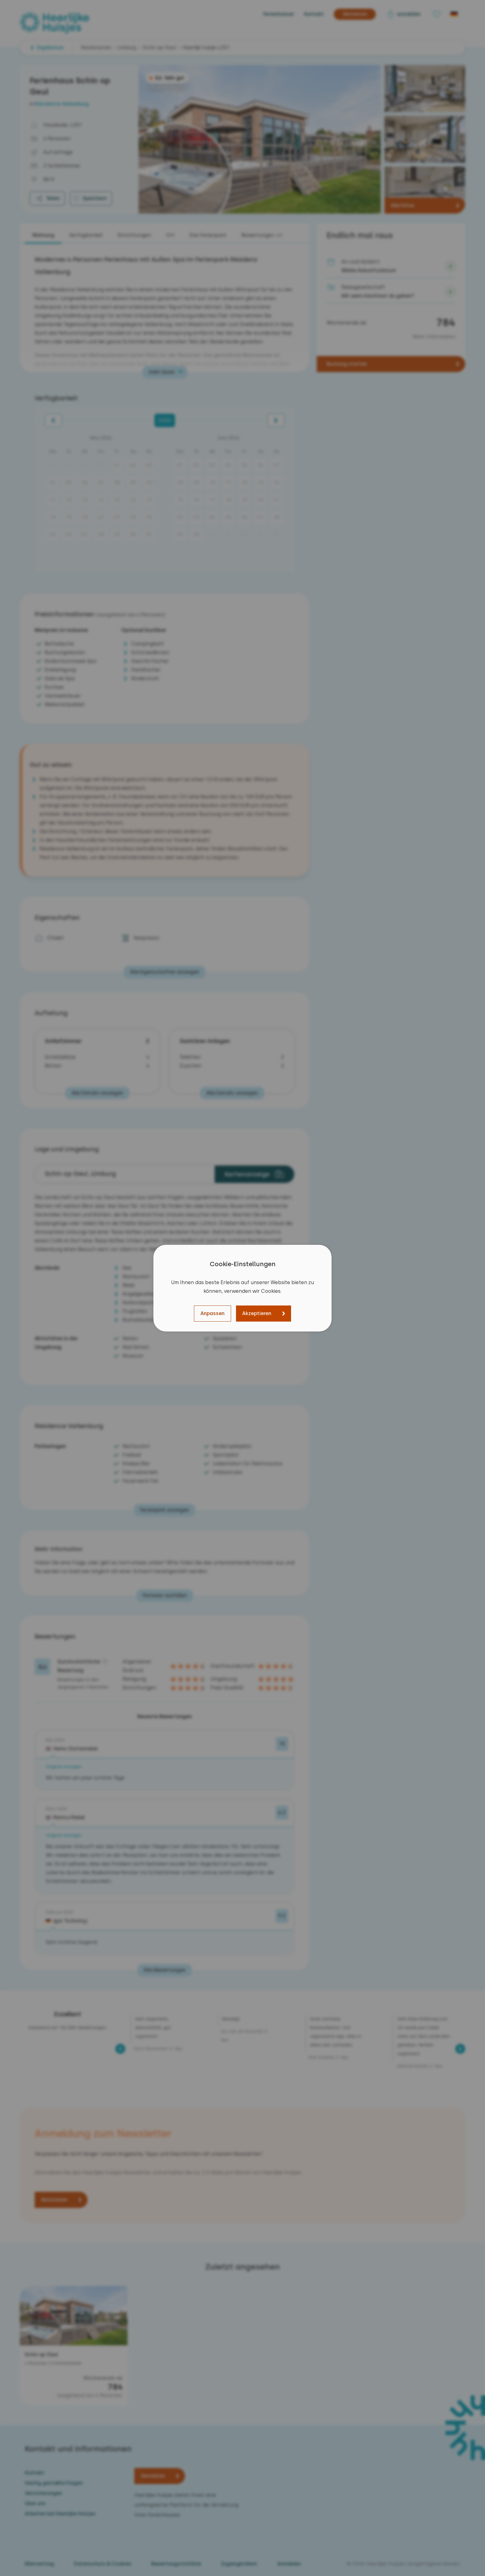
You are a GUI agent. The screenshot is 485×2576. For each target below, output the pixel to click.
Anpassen (212, 1313)
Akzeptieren (256, 1313)
